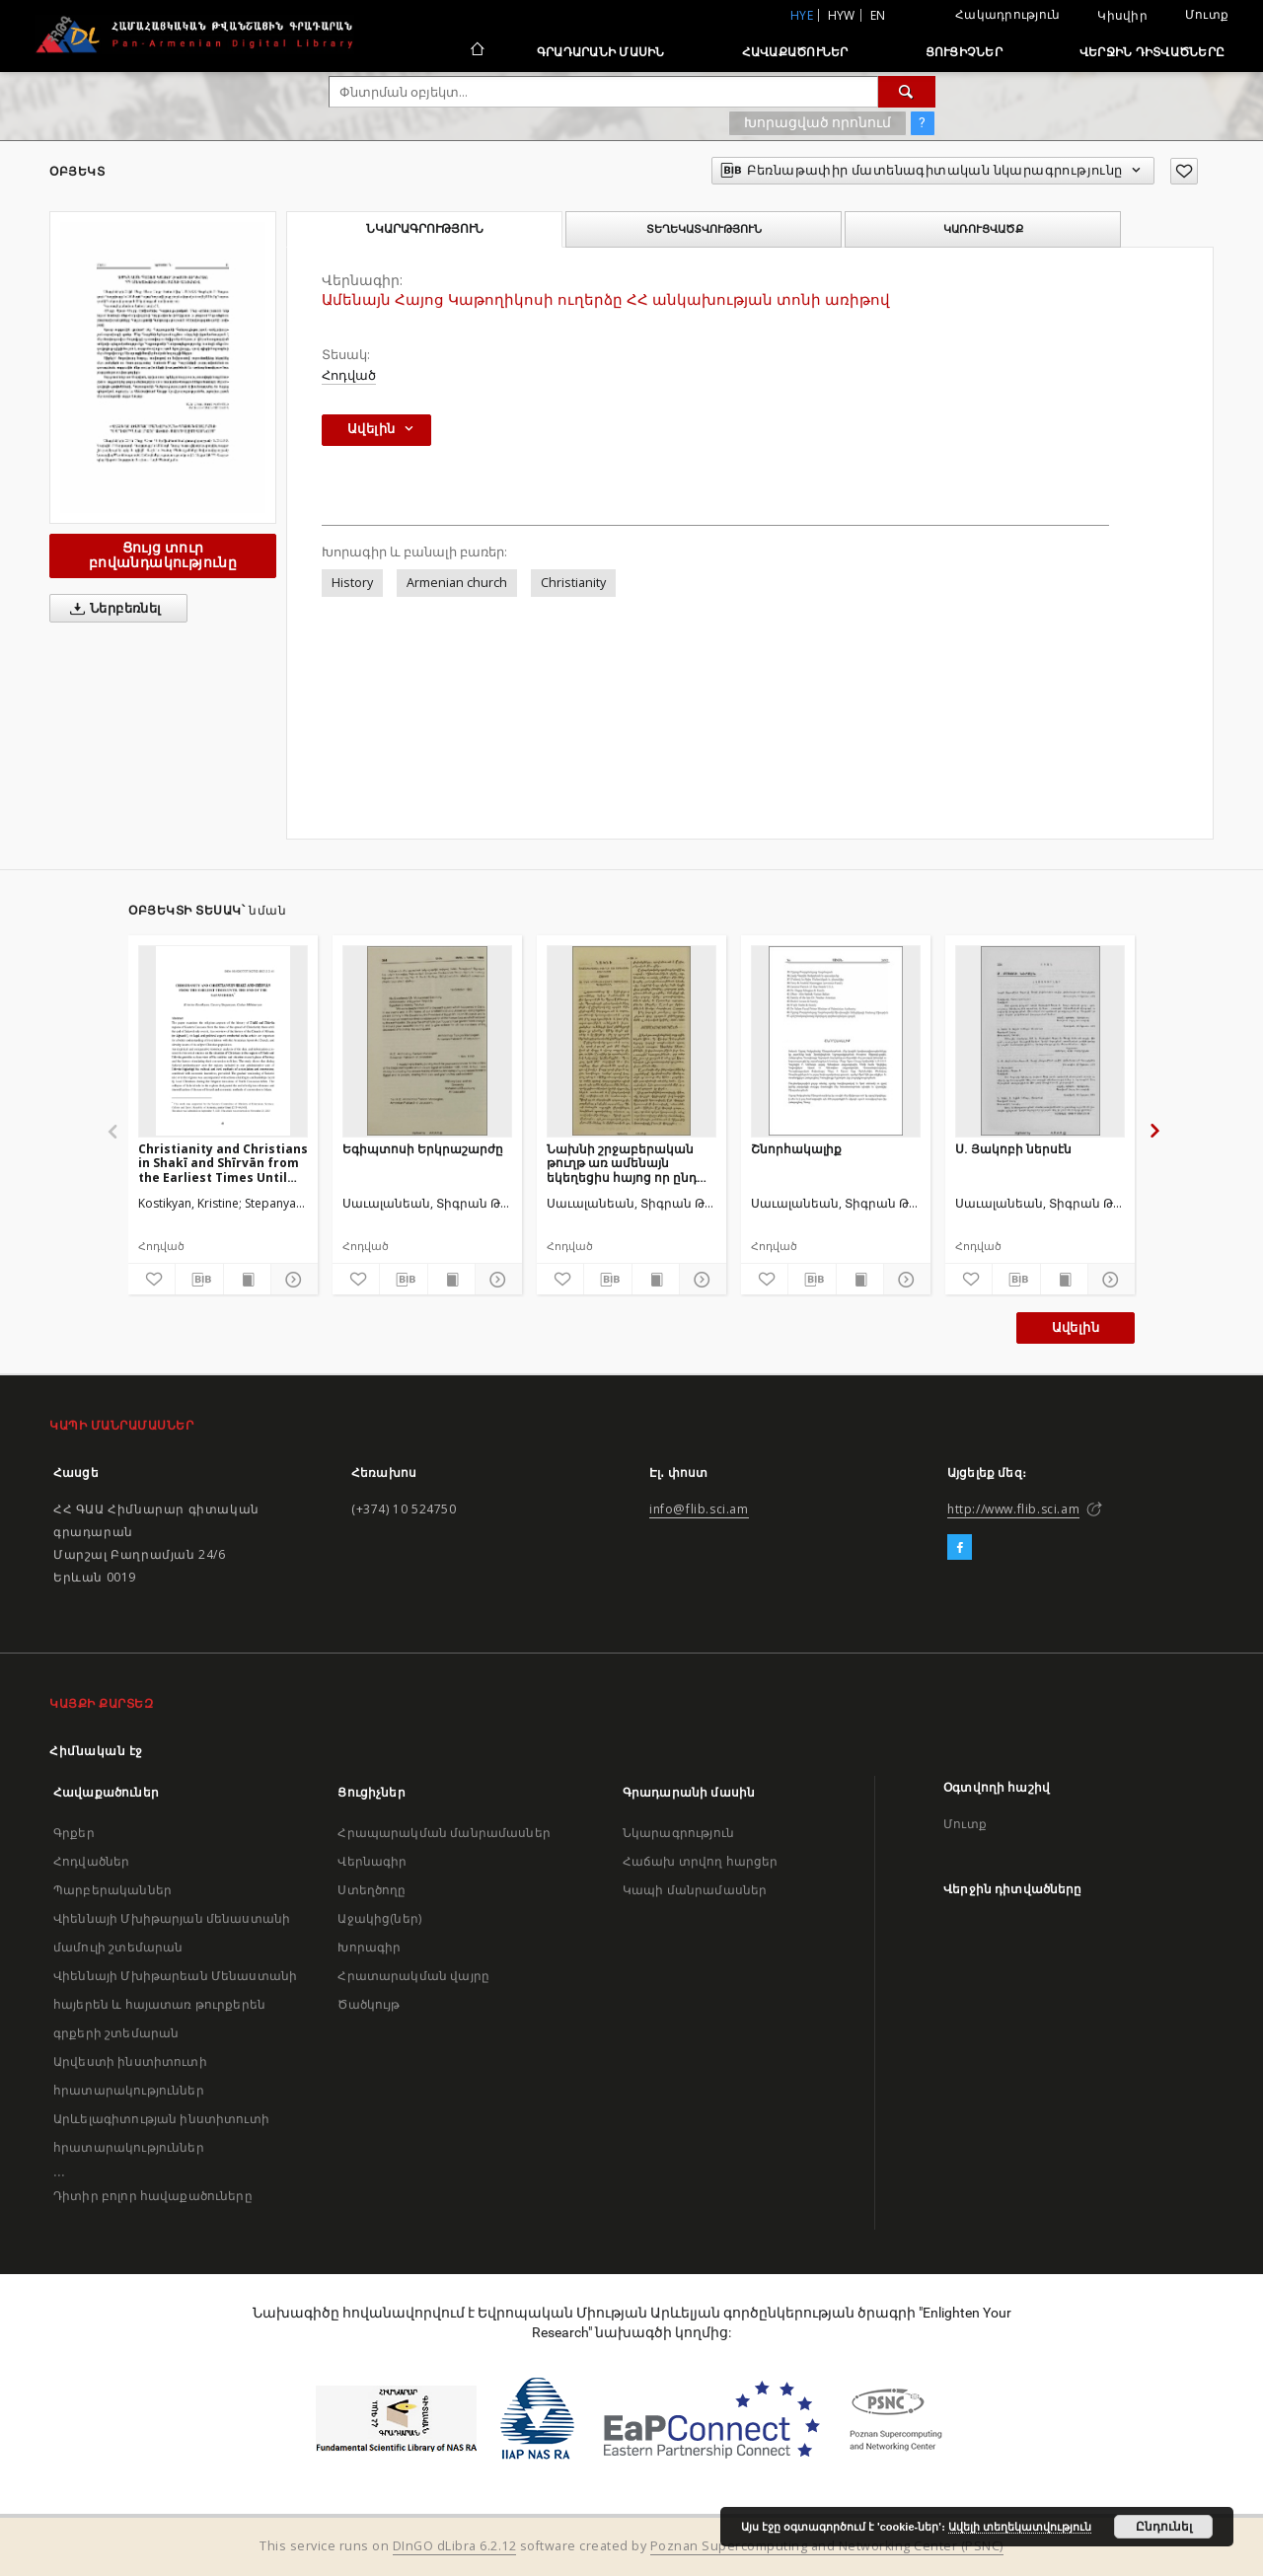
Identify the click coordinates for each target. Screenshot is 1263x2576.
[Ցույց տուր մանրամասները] (291, 1279)
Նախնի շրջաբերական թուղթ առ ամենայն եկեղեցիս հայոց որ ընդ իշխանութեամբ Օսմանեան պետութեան (625, 1163)
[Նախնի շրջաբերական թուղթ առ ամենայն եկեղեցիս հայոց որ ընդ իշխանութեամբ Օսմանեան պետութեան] (631, 1041)
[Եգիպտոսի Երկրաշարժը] (427, 1041)
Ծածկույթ (368, 2004)
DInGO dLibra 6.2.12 (455, 2546)
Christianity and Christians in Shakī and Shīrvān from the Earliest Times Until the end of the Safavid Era (223, 1163)
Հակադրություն (1007, 14)
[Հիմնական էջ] (476, 51)
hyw (841, 15)
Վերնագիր (372, 1861)
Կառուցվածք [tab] (983, 229)
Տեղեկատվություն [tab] (704, 229)
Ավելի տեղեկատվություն (1019, 2527)
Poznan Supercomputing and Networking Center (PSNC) (826, 2546)
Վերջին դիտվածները (1152, 51)
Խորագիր (369, 1947)
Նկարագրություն (678, 1832)
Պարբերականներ (112, 1889)
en (878, 15)
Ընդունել (1164, 2527)
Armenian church (457, 582)
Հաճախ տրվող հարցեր (701, 1861)
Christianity (573, 582)
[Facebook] (959, 1548)
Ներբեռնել (112, 609)
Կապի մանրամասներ (695, 1889)
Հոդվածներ (91, 1861)
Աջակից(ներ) (379, 1918)
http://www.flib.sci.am (1013, 1509)
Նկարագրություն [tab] (424, 229)
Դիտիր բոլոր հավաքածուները (153, 2195)
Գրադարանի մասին (601, 51)
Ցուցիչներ (964, 51)
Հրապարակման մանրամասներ (443, 1832)
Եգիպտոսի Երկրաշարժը (422, 1149)
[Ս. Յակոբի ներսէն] (1040, 1041)
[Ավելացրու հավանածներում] (1184, 171)
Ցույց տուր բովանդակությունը (163, 555)
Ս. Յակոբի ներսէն (1013, 1149)
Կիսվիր (1122, 16)
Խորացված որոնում (817, 122)
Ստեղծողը (371, 1889)
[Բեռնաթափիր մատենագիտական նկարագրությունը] (199, 1279)
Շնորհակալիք (796, 1149)
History (352, 582)
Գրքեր (74, 1832)
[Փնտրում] (906, 92)
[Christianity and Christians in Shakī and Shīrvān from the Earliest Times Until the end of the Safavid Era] (223, 1041)
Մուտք (1206, 14)
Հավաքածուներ (795, 51)
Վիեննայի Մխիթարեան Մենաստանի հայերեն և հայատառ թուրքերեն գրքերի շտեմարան (175, 2004)
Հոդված (349, 375)
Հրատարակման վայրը (413, 1975)
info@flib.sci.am (699, 1509)
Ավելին (1075, 1327)
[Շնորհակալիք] (836, 1041)
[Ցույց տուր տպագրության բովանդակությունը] (247, 1279)
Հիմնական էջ (96, 1750)
